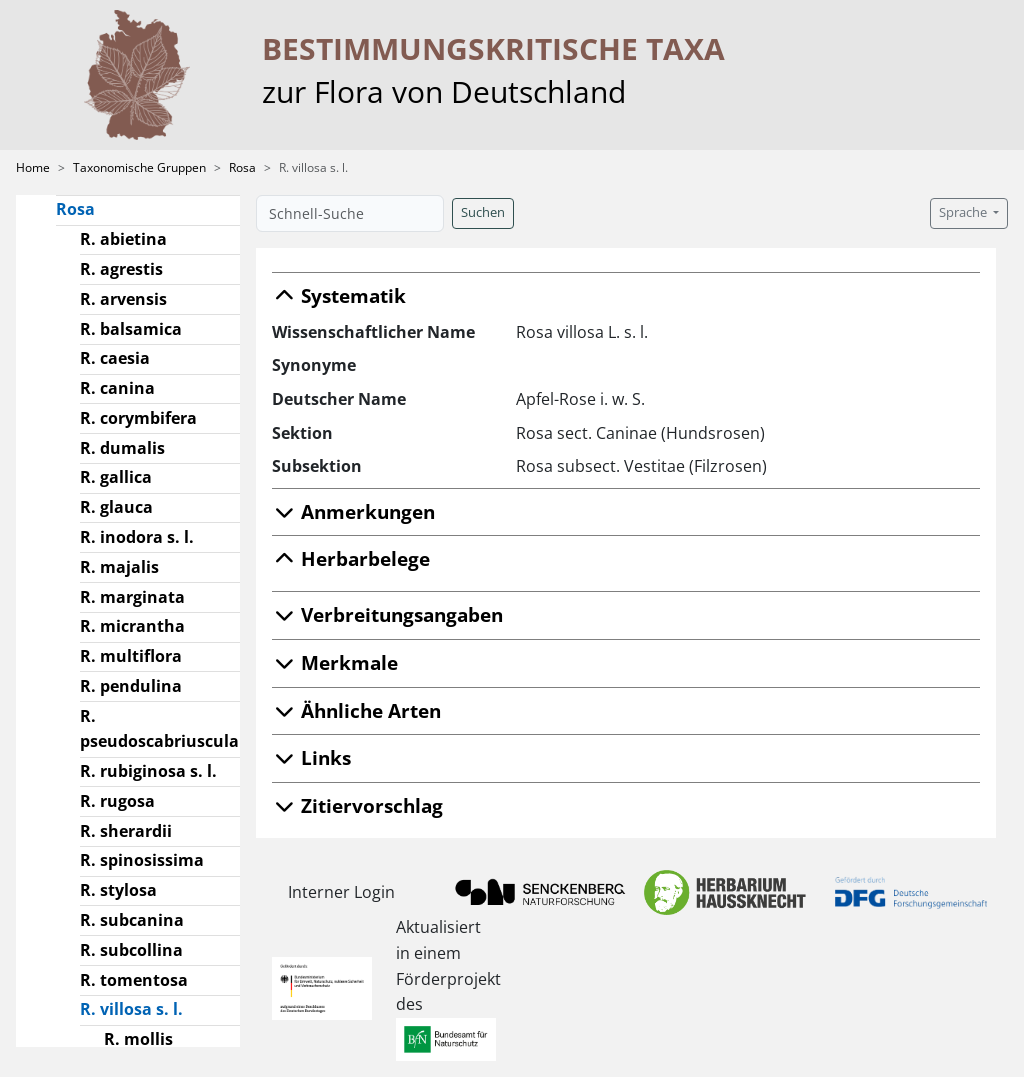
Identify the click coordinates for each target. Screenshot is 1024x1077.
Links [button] (311, 757)
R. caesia (115, 358)
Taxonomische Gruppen (139, 167)
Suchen (483, 212)
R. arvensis (123, 299)
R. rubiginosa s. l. (148, 771)
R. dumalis (122, 448)
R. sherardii (126, 831)
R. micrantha (132, 626)
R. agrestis (121, 269)
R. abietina (123, 239)
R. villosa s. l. (139, 1008)
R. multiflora (131, 656)
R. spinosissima (142, 860)
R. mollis (138, 1039)
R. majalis (119, 567)
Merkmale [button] (335, 662)
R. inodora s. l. (137, 537)
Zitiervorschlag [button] (357, 805)
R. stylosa (118, 890)
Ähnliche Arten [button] (356, 710)
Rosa (242, 167)
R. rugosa (117, 801)
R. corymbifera (138, 418)
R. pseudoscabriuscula (159, 729)
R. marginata (132, 597)
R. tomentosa (134, 980)
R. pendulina (131, 686)
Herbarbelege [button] (351, 558)
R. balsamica (131, 329)
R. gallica (116, 477)
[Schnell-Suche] (350, 213)
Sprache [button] (964, 212)
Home (33, 167)
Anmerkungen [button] (353, 511)
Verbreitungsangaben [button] (387, 614)
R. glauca (116, 507)
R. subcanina (132, 920)
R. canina (117, 388)
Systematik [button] (339, 295)
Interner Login (341, 892)
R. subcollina (131, 950)
